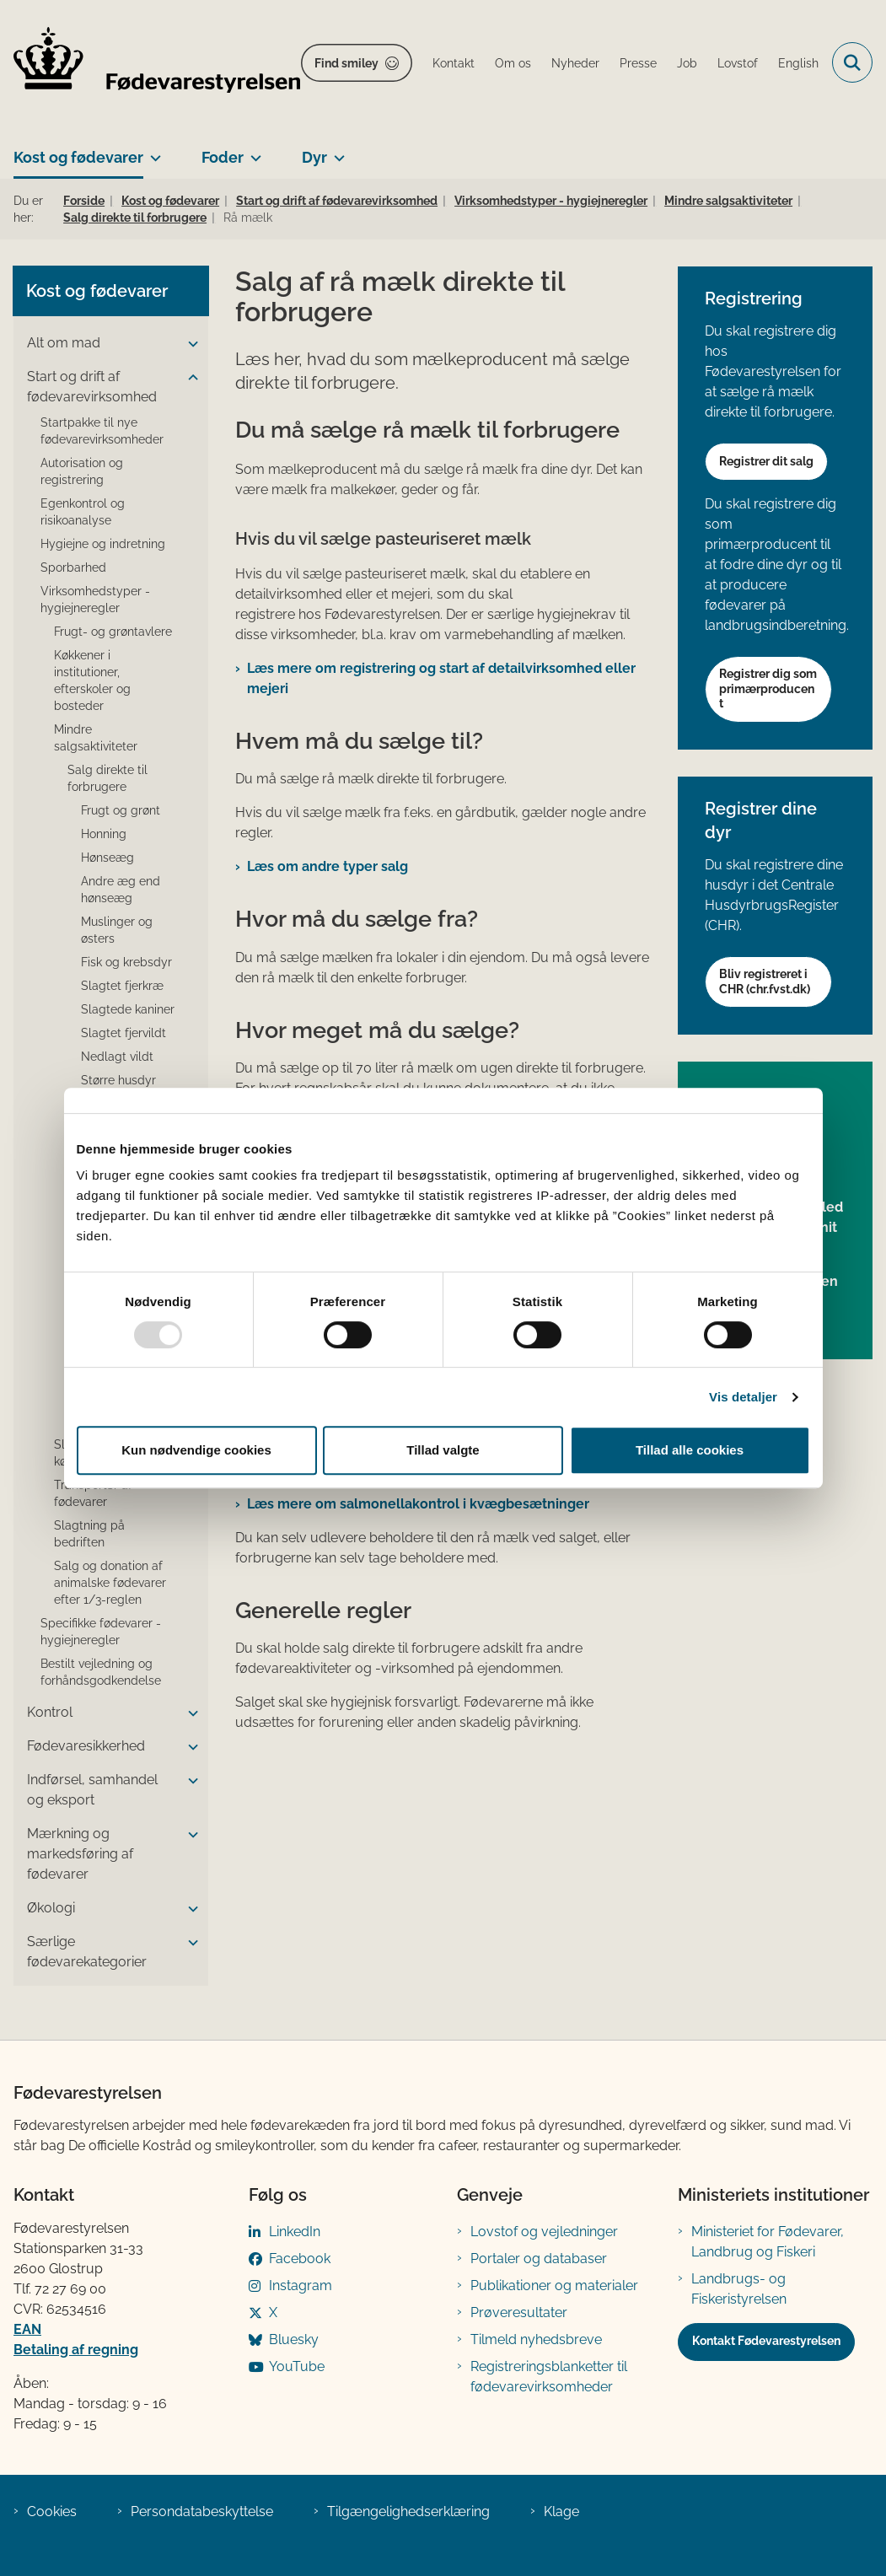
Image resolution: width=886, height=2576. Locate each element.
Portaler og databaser (538, 2259)
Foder (222, 157)
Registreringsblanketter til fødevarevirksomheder (548, 2376)
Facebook (299, 2259)
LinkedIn (294, 2232)
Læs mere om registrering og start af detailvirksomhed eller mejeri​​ (441, 678)
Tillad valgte (442, 1450)
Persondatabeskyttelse (202, 2511)
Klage (561, 2511)
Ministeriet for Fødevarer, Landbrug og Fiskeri (767, 2242)
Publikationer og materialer (554, 2286)
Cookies (52, 2511)
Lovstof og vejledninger (544, 2232)
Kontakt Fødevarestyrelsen (766, 2340)
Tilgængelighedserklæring (408, 2511)
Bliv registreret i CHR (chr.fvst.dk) (764, 981)
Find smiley (346, 63)
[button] (189, 344)
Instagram (300, 2286)
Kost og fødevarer (78, 157)
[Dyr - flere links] (336, 151)
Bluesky (294, 2339)
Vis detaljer (743, 1397)
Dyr (314, 157)
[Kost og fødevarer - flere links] (152, 151)
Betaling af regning (75, 2350)
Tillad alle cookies (690, 1450)
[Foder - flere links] (252, 151)
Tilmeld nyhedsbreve (536, 2339)
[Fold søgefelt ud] (852, 62)
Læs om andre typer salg (327, 866)
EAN (27, 2329)
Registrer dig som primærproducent (768, 688)
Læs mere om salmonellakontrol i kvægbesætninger (418, 1504)
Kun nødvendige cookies (196, 1450)
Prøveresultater (518, 2312)
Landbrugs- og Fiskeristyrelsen (739, 2289)
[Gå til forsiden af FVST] (150, 63)
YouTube (297, 2366)
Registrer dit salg (766, 461)
